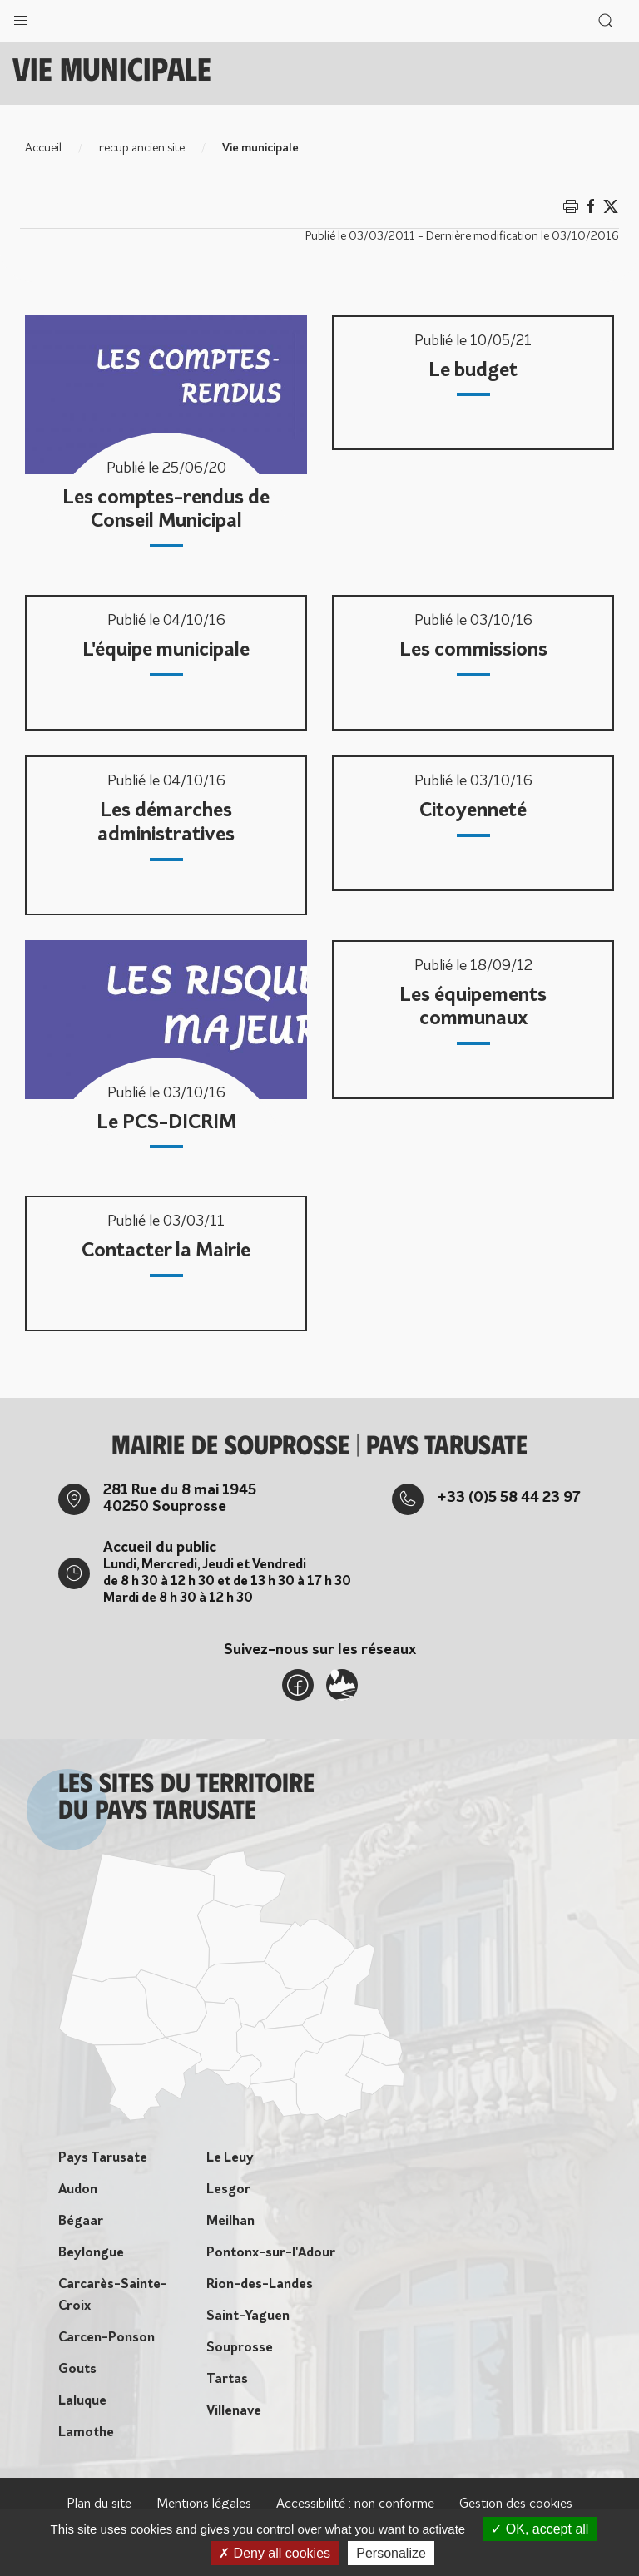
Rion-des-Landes (259, 2284)
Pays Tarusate (102, 2158)
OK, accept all (539, 2529)
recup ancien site (142, 148)
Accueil (43, 148)
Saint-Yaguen (248, 2316)
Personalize (391, 2553)
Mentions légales (203, 2504)
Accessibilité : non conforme (355, 2504)
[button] (20, 16)
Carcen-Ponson (106, 2338)
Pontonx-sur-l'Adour (270, 2253)
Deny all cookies (274, 2553)
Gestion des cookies (515, 2504)
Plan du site (99, 2504)
